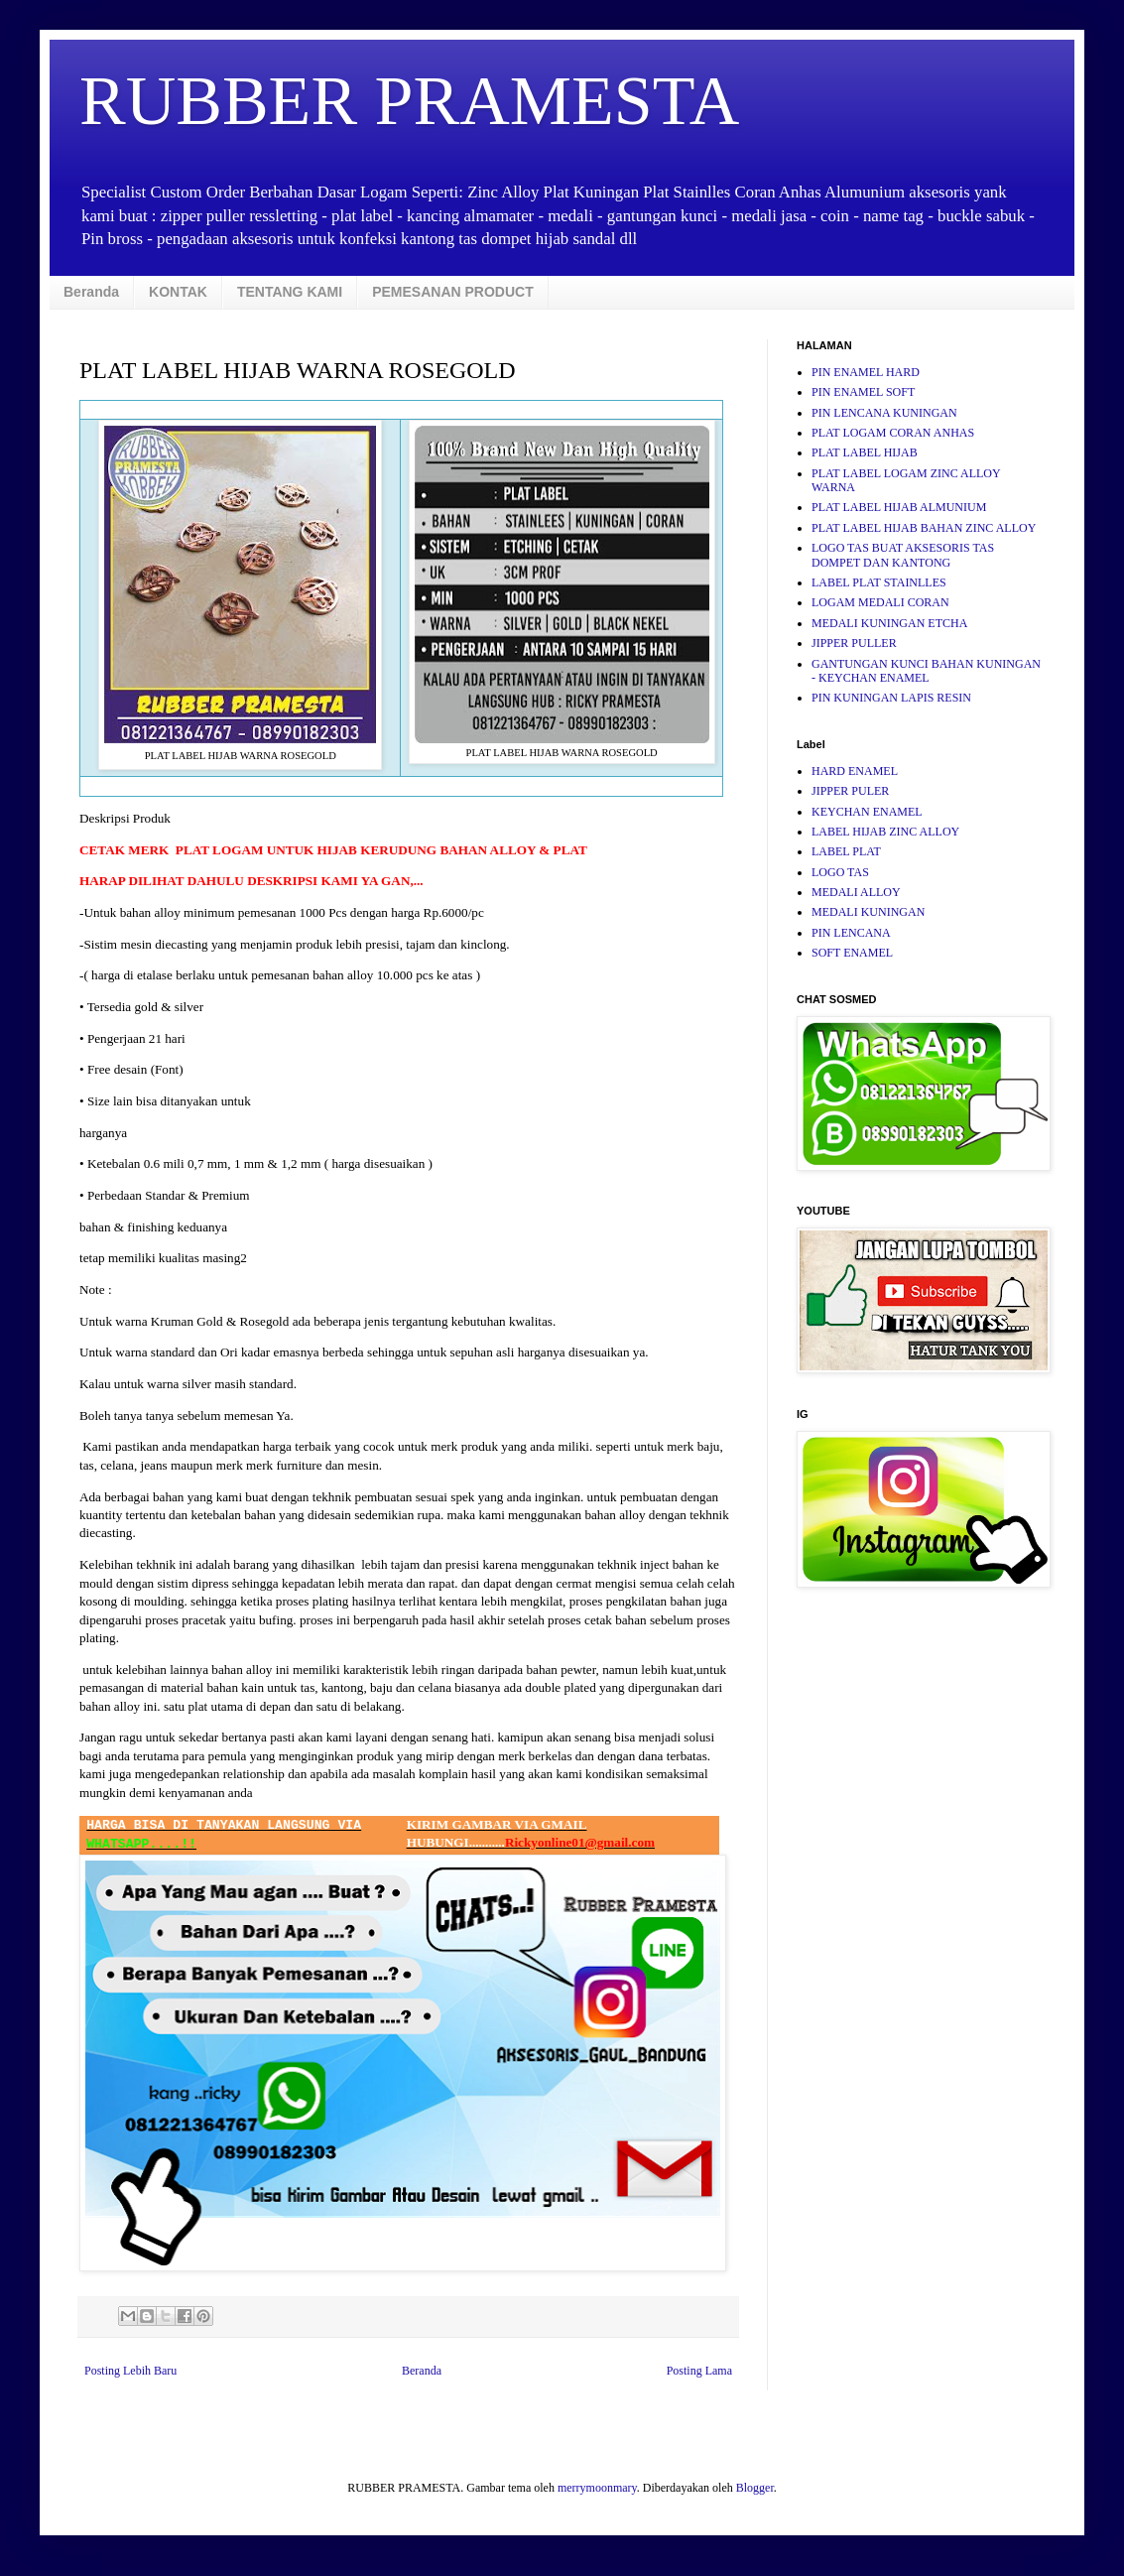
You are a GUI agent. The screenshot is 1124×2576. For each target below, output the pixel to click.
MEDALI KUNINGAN (868, 912)
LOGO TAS (840, 872)
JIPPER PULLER (854, 643)
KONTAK (178, 292)
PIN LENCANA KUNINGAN (884, 413)
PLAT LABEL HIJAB (865, 452)
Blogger (755, 2488)
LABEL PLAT (846, 851)
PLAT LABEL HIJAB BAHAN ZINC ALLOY (924, 528)
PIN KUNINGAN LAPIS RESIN (891, 698)
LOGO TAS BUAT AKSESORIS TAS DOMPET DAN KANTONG (903, 555)
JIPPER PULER (850, 791)
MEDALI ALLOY (856, 892)
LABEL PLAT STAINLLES (879, 582)
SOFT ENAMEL (852, 953)
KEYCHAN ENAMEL (867, 812)
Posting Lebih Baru (130, 2371)
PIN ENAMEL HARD (866, 372)
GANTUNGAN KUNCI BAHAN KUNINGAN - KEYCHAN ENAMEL (926, 671)
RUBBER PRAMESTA (409, 101)
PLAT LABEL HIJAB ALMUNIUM (899, 507)
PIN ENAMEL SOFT (863, 392)
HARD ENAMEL (855, 771)
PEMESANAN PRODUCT (453, 292)
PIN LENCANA (851, 933)
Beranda (91, 292)
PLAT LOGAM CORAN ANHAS (893, 433)
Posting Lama (699, 2371)
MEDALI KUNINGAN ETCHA (889, 623)
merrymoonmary (597, 2488)
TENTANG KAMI (289, 292)
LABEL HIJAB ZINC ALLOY (885, 831)
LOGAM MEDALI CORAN (880, 602)
